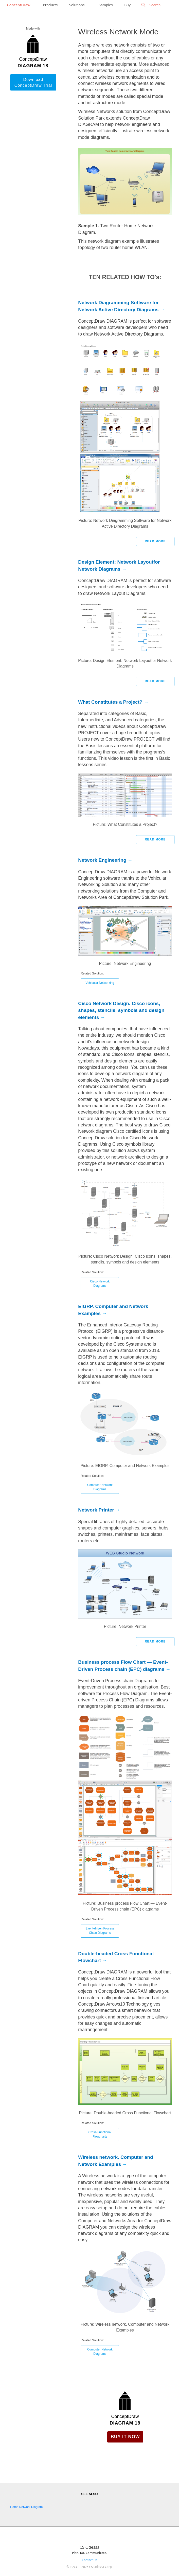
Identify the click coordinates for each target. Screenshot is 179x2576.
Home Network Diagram (26, 2507)
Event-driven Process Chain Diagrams (99, 1931)
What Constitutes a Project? (110, 702)
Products (50, 5)
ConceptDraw (18, 5)
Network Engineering (102, 860)
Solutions (76, 5)
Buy (127, 5)
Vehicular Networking (100, 983)
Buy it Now (125, 2436)
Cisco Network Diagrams (100, 1283)
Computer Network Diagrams (100, 1487)
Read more (155, 541)
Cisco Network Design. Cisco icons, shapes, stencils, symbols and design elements (121, 1010)
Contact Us (89, 2560)
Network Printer (96, 1510)
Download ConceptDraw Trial (33, 82)
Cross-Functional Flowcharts (100, 2134)
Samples (106, 5)
